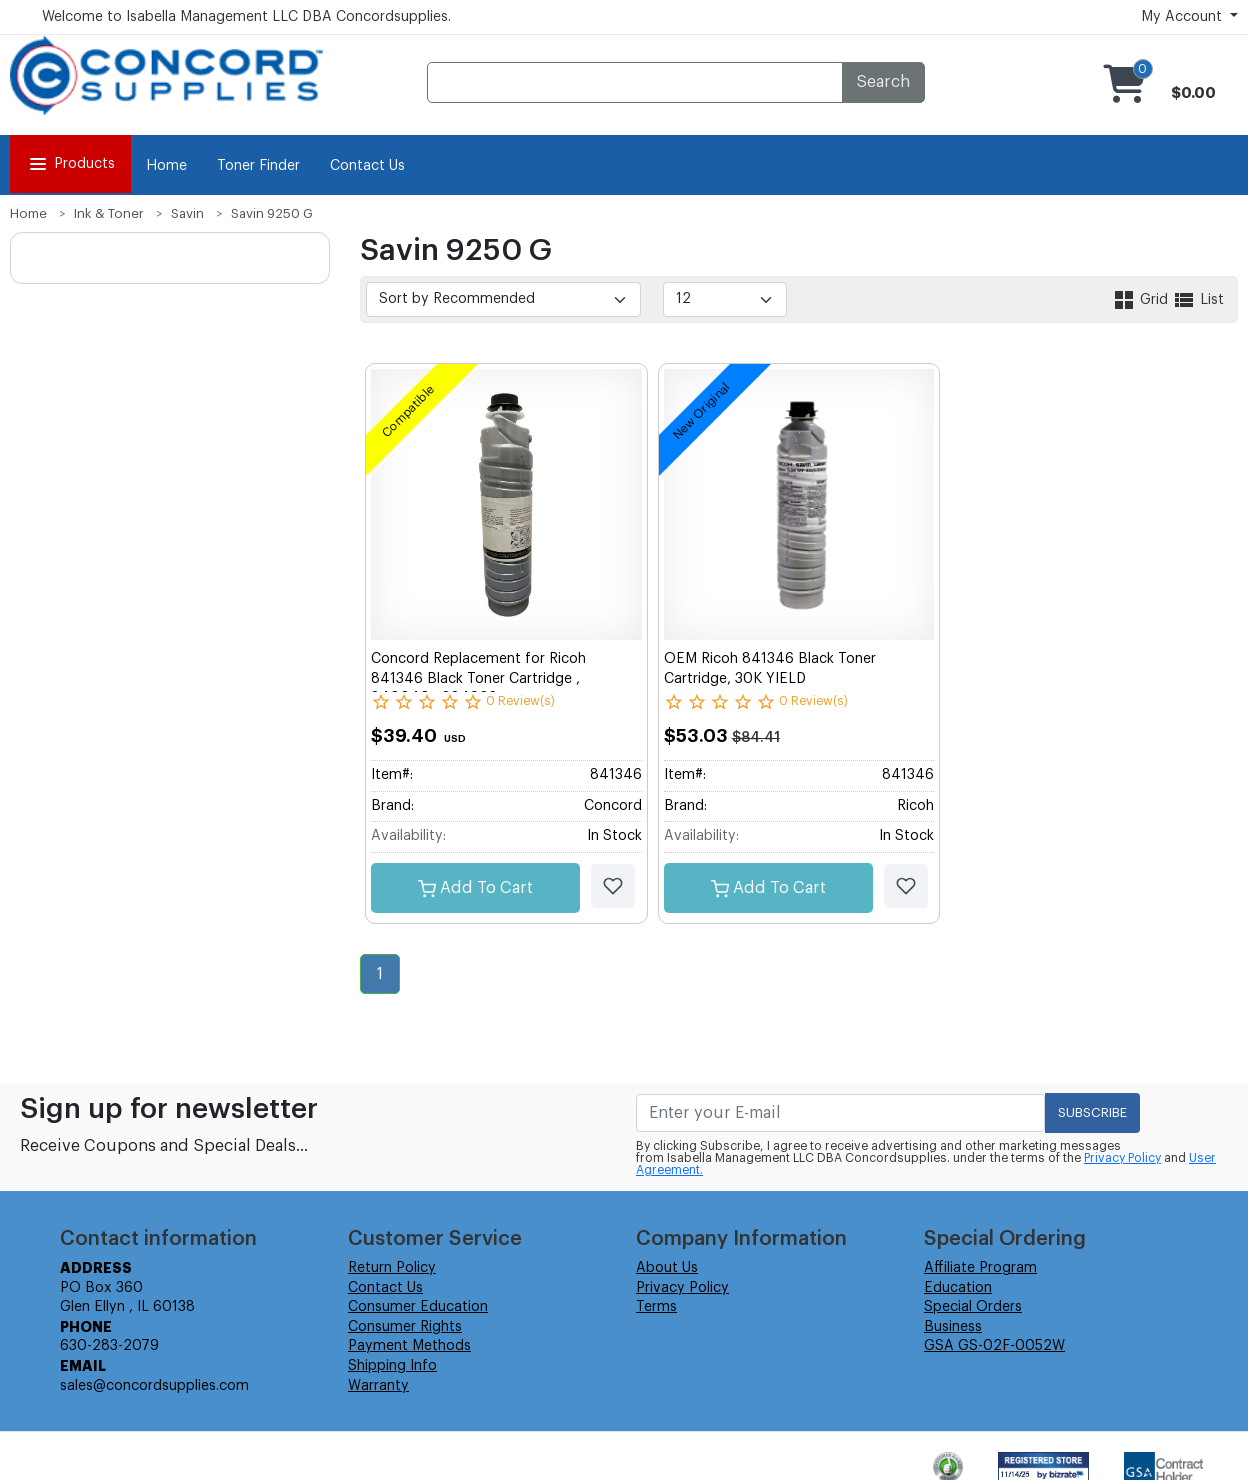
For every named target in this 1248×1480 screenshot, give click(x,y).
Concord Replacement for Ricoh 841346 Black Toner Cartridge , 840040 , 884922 (478, 678)
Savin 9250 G (272, 213)
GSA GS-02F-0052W (994, 1346)
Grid (1142, 300)
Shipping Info (392, 1366)
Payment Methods (409, 1346)
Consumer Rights (405, 1327)
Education (958, 1288)
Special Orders (973, 1307)
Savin (187, 213)
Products (70, 164)
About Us (667, 1268)
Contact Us (367, 166)
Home (166, 166)
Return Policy (392, 1268)
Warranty (378, 1386)
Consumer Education (418, 1307)
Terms (656, 1307)
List (1198, 300)
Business (953, 1327)
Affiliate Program (980, 1268)
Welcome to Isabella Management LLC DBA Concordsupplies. (246, 17)
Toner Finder (258, 166)
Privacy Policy (1122, 1158)
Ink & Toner (109, 213)
